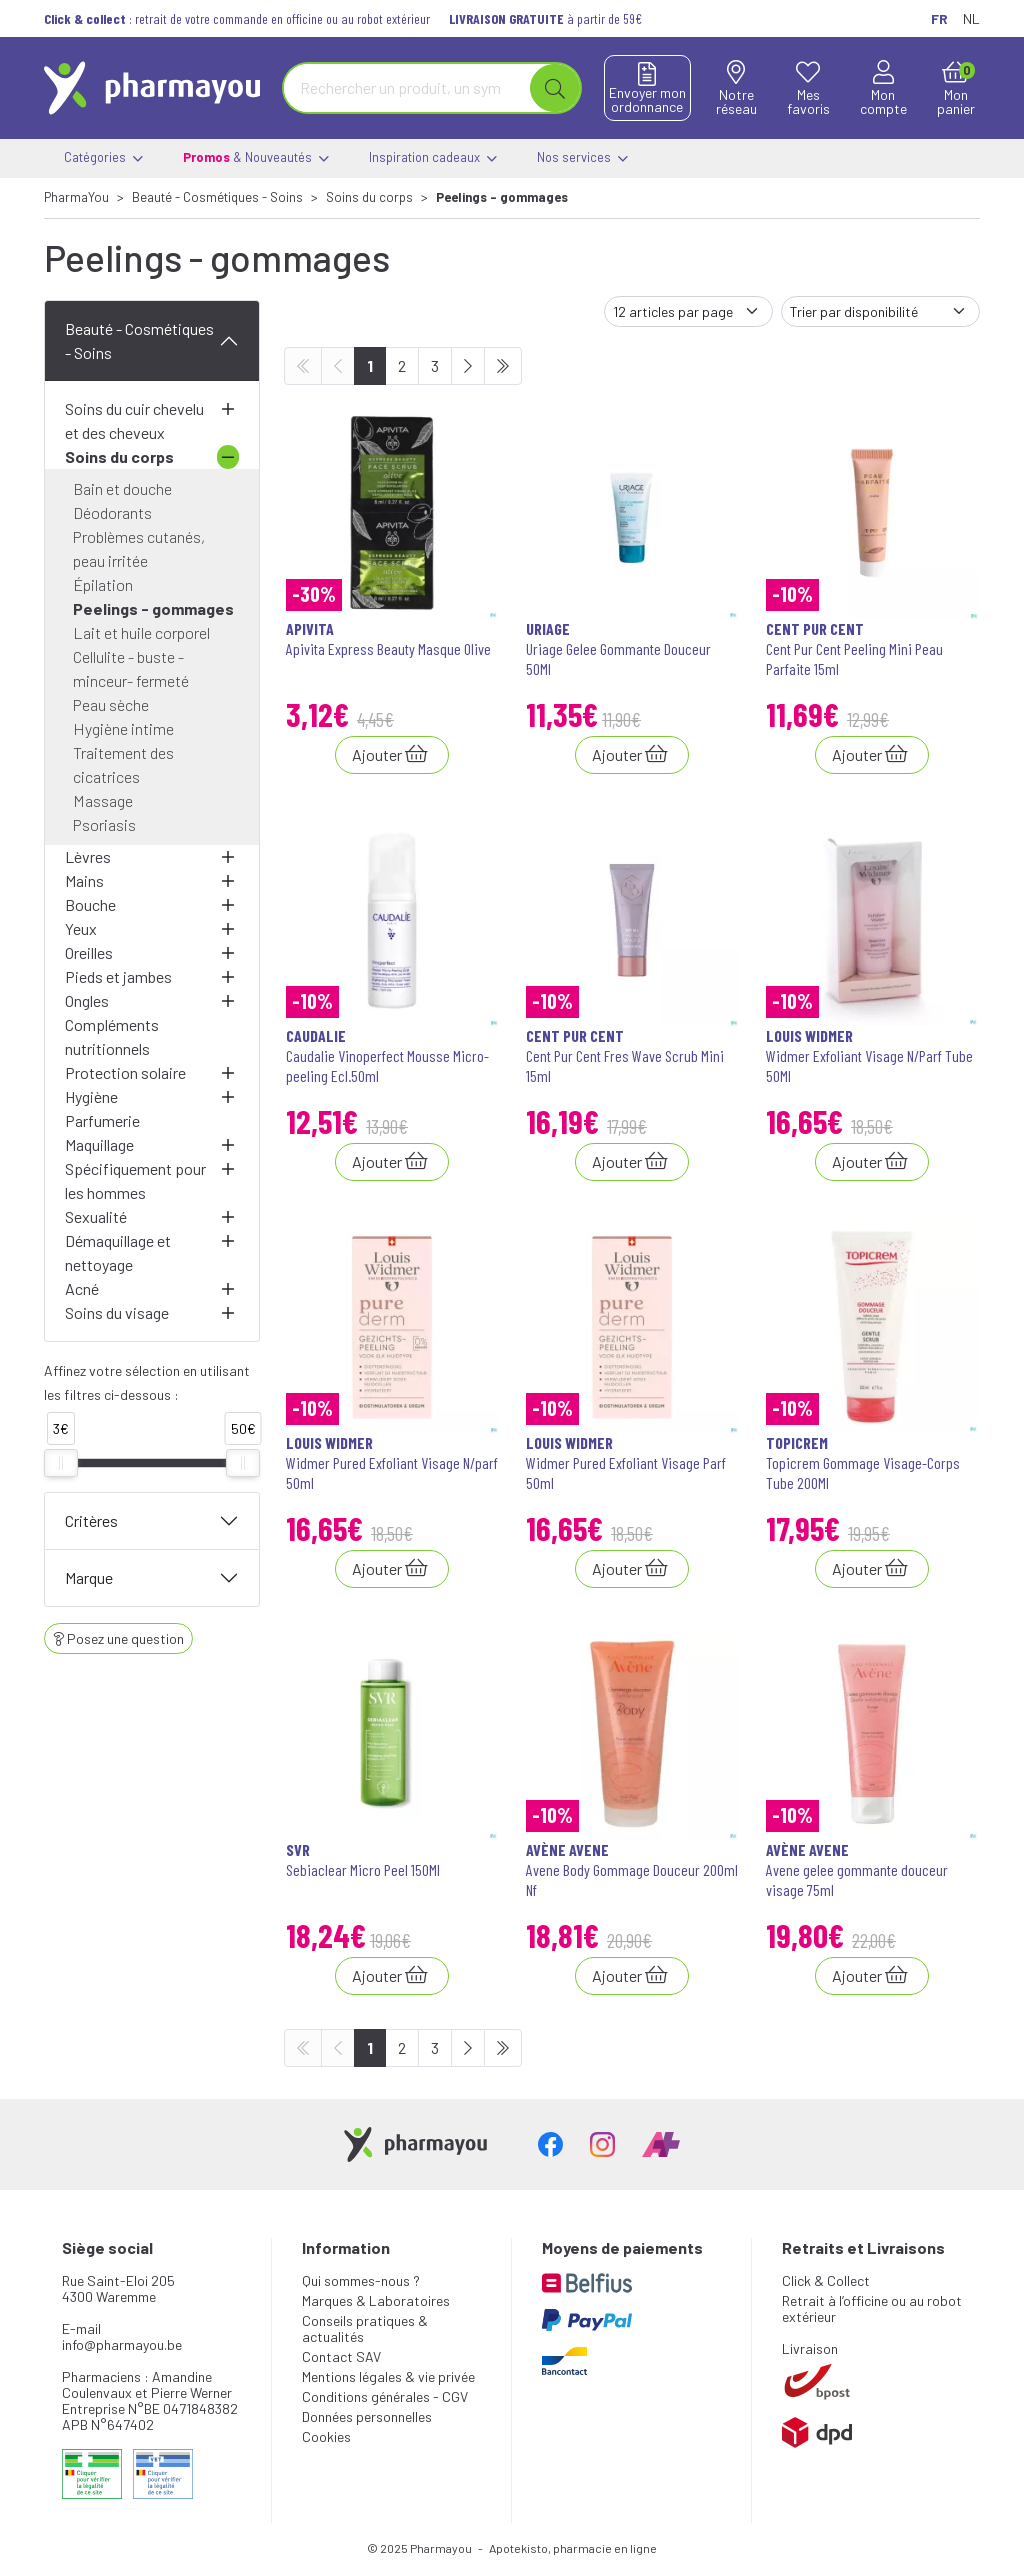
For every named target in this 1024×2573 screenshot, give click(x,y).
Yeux (81, 928)
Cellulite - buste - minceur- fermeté (131, 668)
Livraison (810, 2348)
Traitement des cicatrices (123, 764)
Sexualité (96, 1216)
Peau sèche (111, 704)
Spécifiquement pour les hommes (135, 1180)
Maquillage (99, 1144)
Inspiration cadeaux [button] (433, 158)
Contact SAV (341, 2356)
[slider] (61, 1463)
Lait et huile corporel (141, 632)
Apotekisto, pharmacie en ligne (573, 2548)
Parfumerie (102, 1120)
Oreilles (89, 952)
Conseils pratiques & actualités (365, 2328)
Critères (91, 1520)
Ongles (87, 1000)
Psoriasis (104, 824)
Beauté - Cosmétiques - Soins (139, 340)
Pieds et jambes (118, 976)
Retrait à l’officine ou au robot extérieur (872, 2308)
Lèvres (88, 856)
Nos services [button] (582, 158)
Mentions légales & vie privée (388, 2376)
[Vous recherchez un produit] (407, 88)
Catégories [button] (103, 158)
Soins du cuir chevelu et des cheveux (134, 420)
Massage (103, 800)
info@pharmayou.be (122, 2344)
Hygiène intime (123, 728)
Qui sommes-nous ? (361, 2280)
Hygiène (91, 1096)
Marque (89, 1577)
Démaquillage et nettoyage (118, 1252)
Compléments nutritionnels (112, 1036)
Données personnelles (367, 2416)
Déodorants (112, 512)
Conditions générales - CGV (385, 2396)
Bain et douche (122, 488)
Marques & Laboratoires (376, 2300)
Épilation (103, 584)
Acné (82, 1288)
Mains (84, 880)
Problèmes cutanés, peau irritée (139, 548)
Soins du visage (117, 1312)
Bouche (90, 904)
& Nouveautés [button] (256, 158)
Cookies (326, 2436)
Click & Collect (826, 2280)
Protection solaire (125, 1072)
